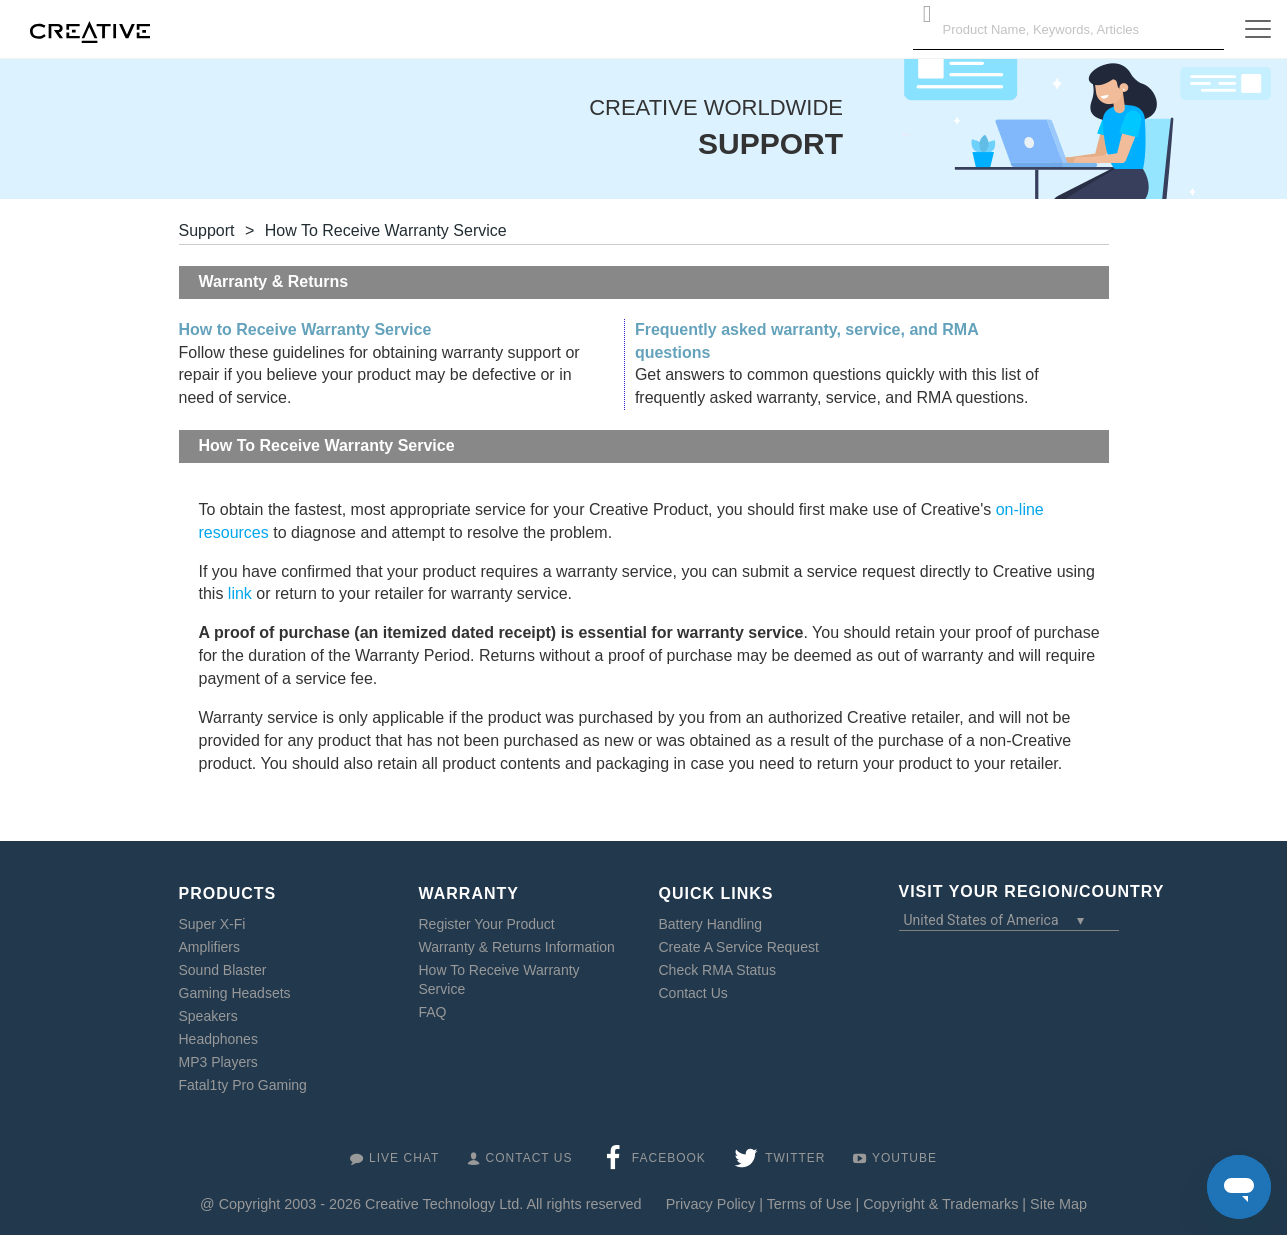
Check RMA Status (718, 970)
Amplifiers (209, 947)
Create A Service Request (739, 947)
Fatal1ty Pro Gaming (243, 1085)
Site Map (1058, 1204)
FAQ (433, 1012)
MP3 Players (218, 1062)
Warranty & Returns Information (517, 947)
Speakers (208, 1016)
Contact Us (693, 993)
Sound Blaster (223, 970)
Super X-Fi (212, 924)
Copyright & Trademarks (940, 1204)
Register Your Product (487, 924)
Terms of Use (809, 1204)
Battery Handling (711, 924)
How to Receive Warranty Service (305, 329)
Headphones (218, 1039)
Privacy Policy (711, 1204)
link (240, 593)
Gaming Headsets (235, 993)
